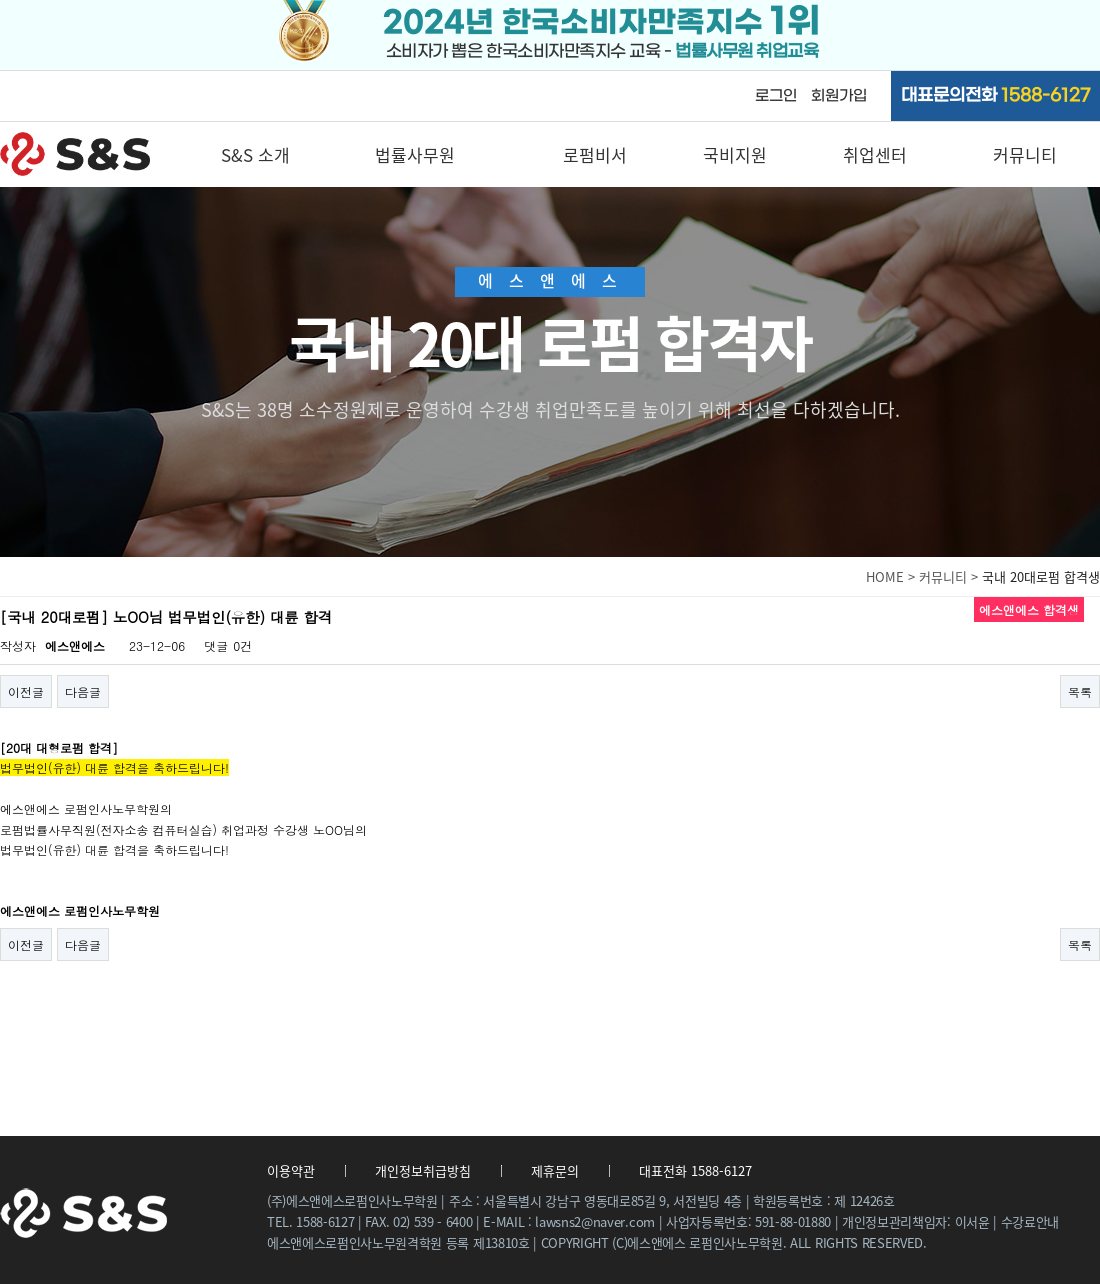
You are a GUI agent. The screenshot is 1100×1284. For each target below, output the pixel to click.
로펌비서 (595, 154)
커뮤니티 (1025, 154)
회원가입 (839, 96)
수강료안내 (1030, 1221)
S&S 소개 (255, 154)
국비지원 (735, 154)
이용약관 (291, 1170)
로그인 (776, 96)
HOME (885, 576)
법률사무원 (415, 154)
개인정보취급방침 (423, 1170)
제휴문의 (555, 1170)
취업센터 (875, 154)
